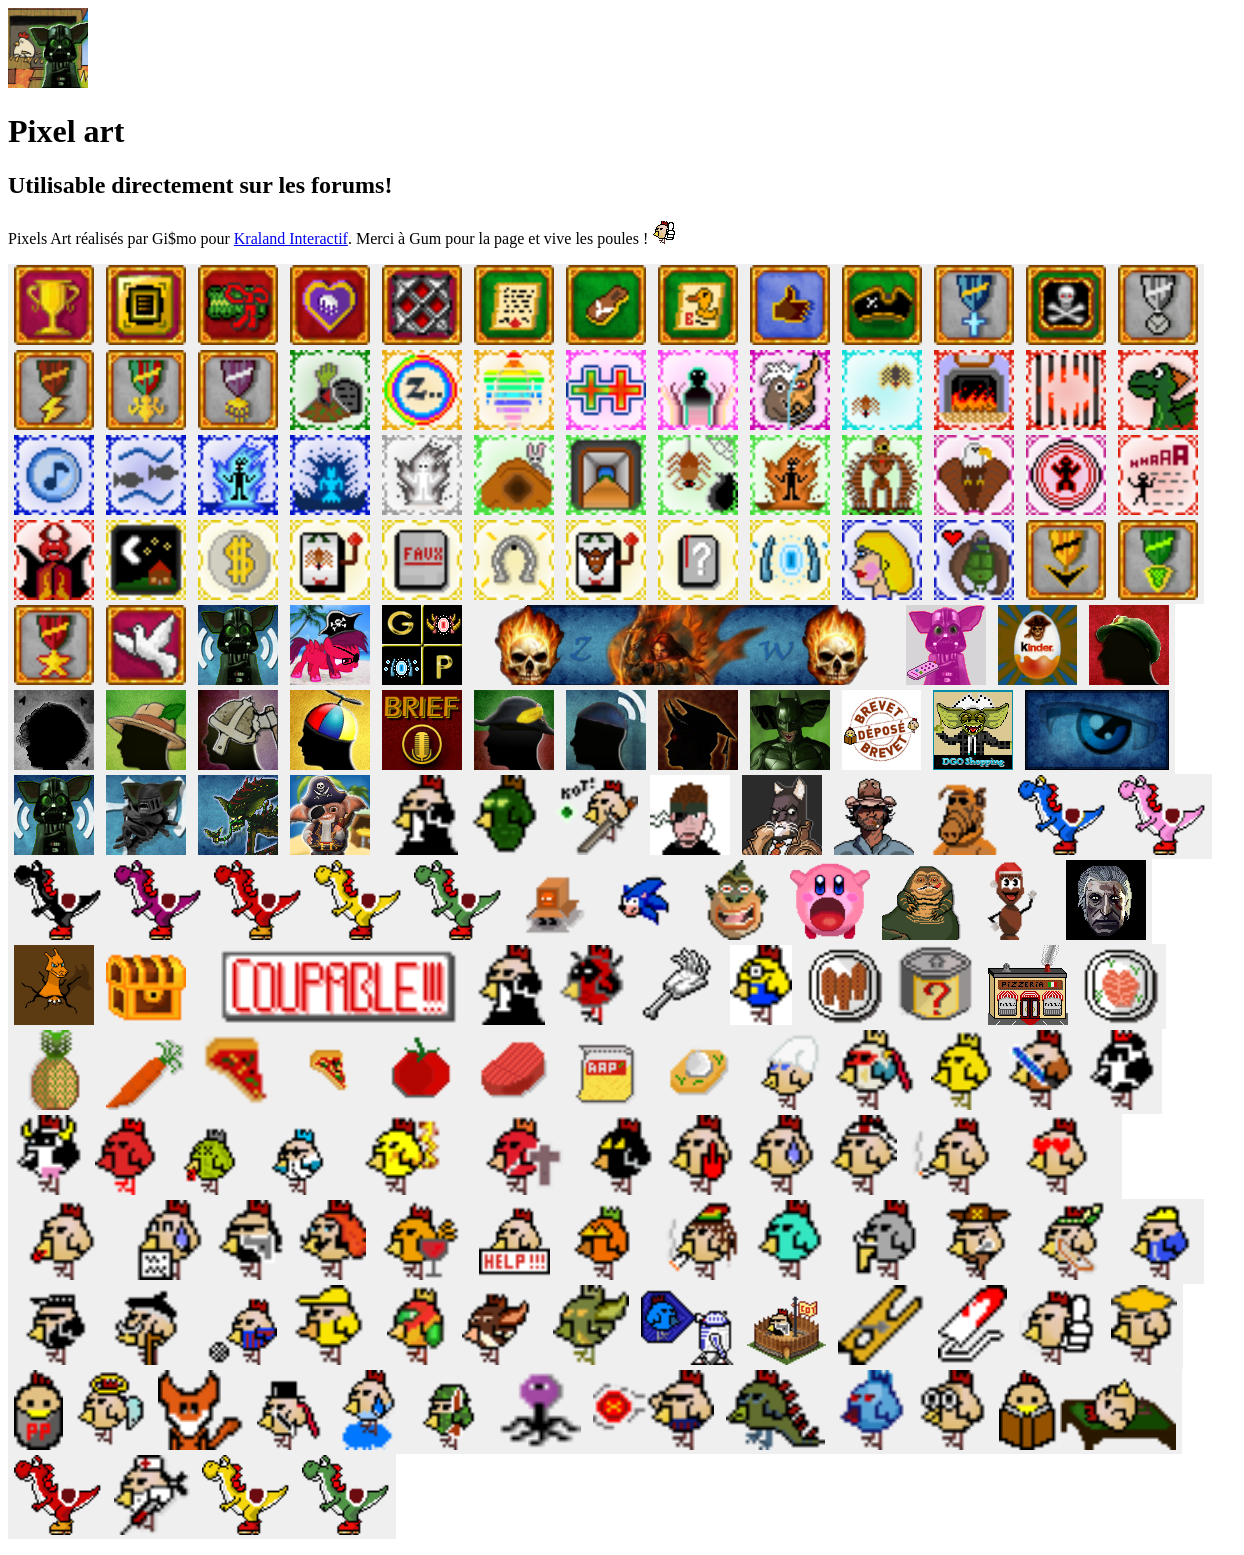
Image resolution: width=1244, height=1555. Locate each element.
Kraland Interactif (291, 238)
